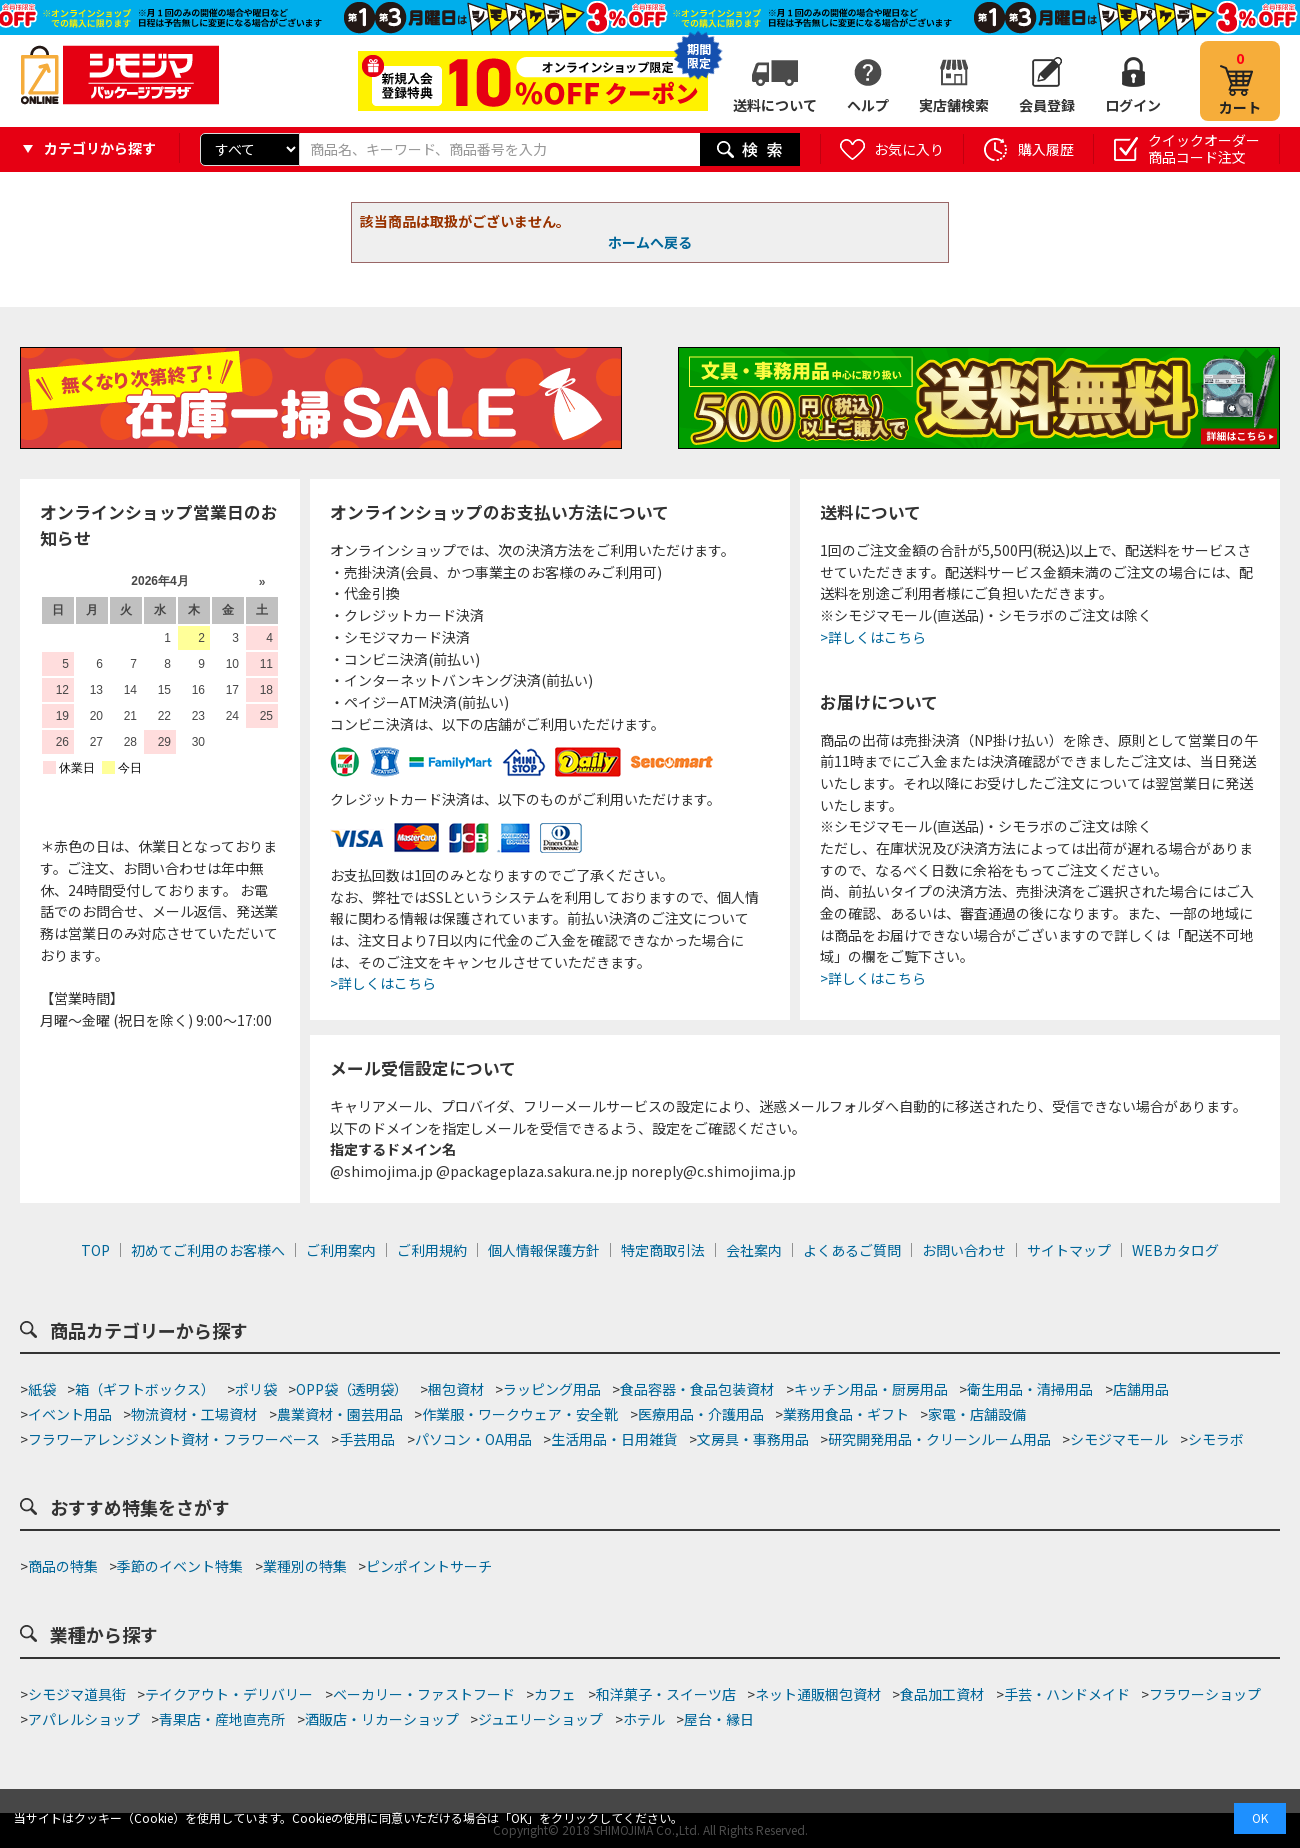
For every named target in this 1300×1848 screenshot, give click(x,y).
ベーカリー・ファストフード (424, 1694)
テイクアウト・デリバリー (229, 1694)
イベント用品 (70, 1414)
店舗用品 (1141, 1389)
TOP (95, 1250)
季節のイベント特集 (180, 1566)
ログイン (1133, 105)
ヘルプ (868, 105)
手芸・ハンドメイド (1067, 1694)
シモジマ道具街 (77, 1694)
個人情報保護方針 (544, 1250)
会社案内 (754, 1250)
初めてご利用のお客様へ (208, 1250)
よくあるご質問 (852, 1250)
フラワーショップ (1205, 1694)
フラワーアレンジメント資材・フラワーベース (174, 1439)
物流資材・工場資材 (194, 1414)
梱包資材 (456, 1389)
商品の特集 (63, 1566)
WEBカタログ (1175, 1250)
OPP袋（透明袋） (352, 1389)
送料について (775, 105)
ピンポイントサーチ (429, 1566)
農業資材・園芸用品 (340, 1414)
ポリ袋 (256, 1389)
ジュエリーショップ (540, 1719)
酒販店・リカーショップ (382, 1719)
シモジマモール (1119, 1439)
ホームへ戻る (650, 242)
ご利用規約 (432, 1250)
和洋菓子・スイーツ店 (666, 1694)
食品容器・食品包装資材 (697, 1389)
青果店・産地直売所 (222, 1719)
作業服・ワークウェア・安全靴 (520, 1414)
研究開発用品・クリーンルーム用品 (939, 1439)
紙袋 (42, 1389)
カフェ (555, 1694)
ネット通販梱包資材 (818, 1694)
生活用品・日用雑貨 (614, 1439)
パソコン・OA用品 (473, 1439)
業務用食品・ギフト (846, 1414)
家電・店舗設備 (977, 1414)
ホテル (644, 1719)
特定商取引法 (663, 1250)
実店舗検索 (954, 105)
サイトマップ (1069, 1250)
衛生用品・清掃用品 (1030, 1389)
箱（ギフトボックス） (145, 1389)
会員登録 (1047, 105)
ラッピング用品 (552, 1389)
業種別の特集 (305, 1566)
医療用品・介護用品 (701, 1414)
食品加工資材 (942, 1694)
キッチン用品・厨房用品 (871, 1389)
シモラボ (1216, 1439)
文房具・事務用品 (753, 1439)
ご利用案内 (341, 1250)
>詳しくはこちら (383, 983)
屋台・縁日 (719, 1719)
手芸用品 (367, 1439)
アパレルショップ (84, 1719)
